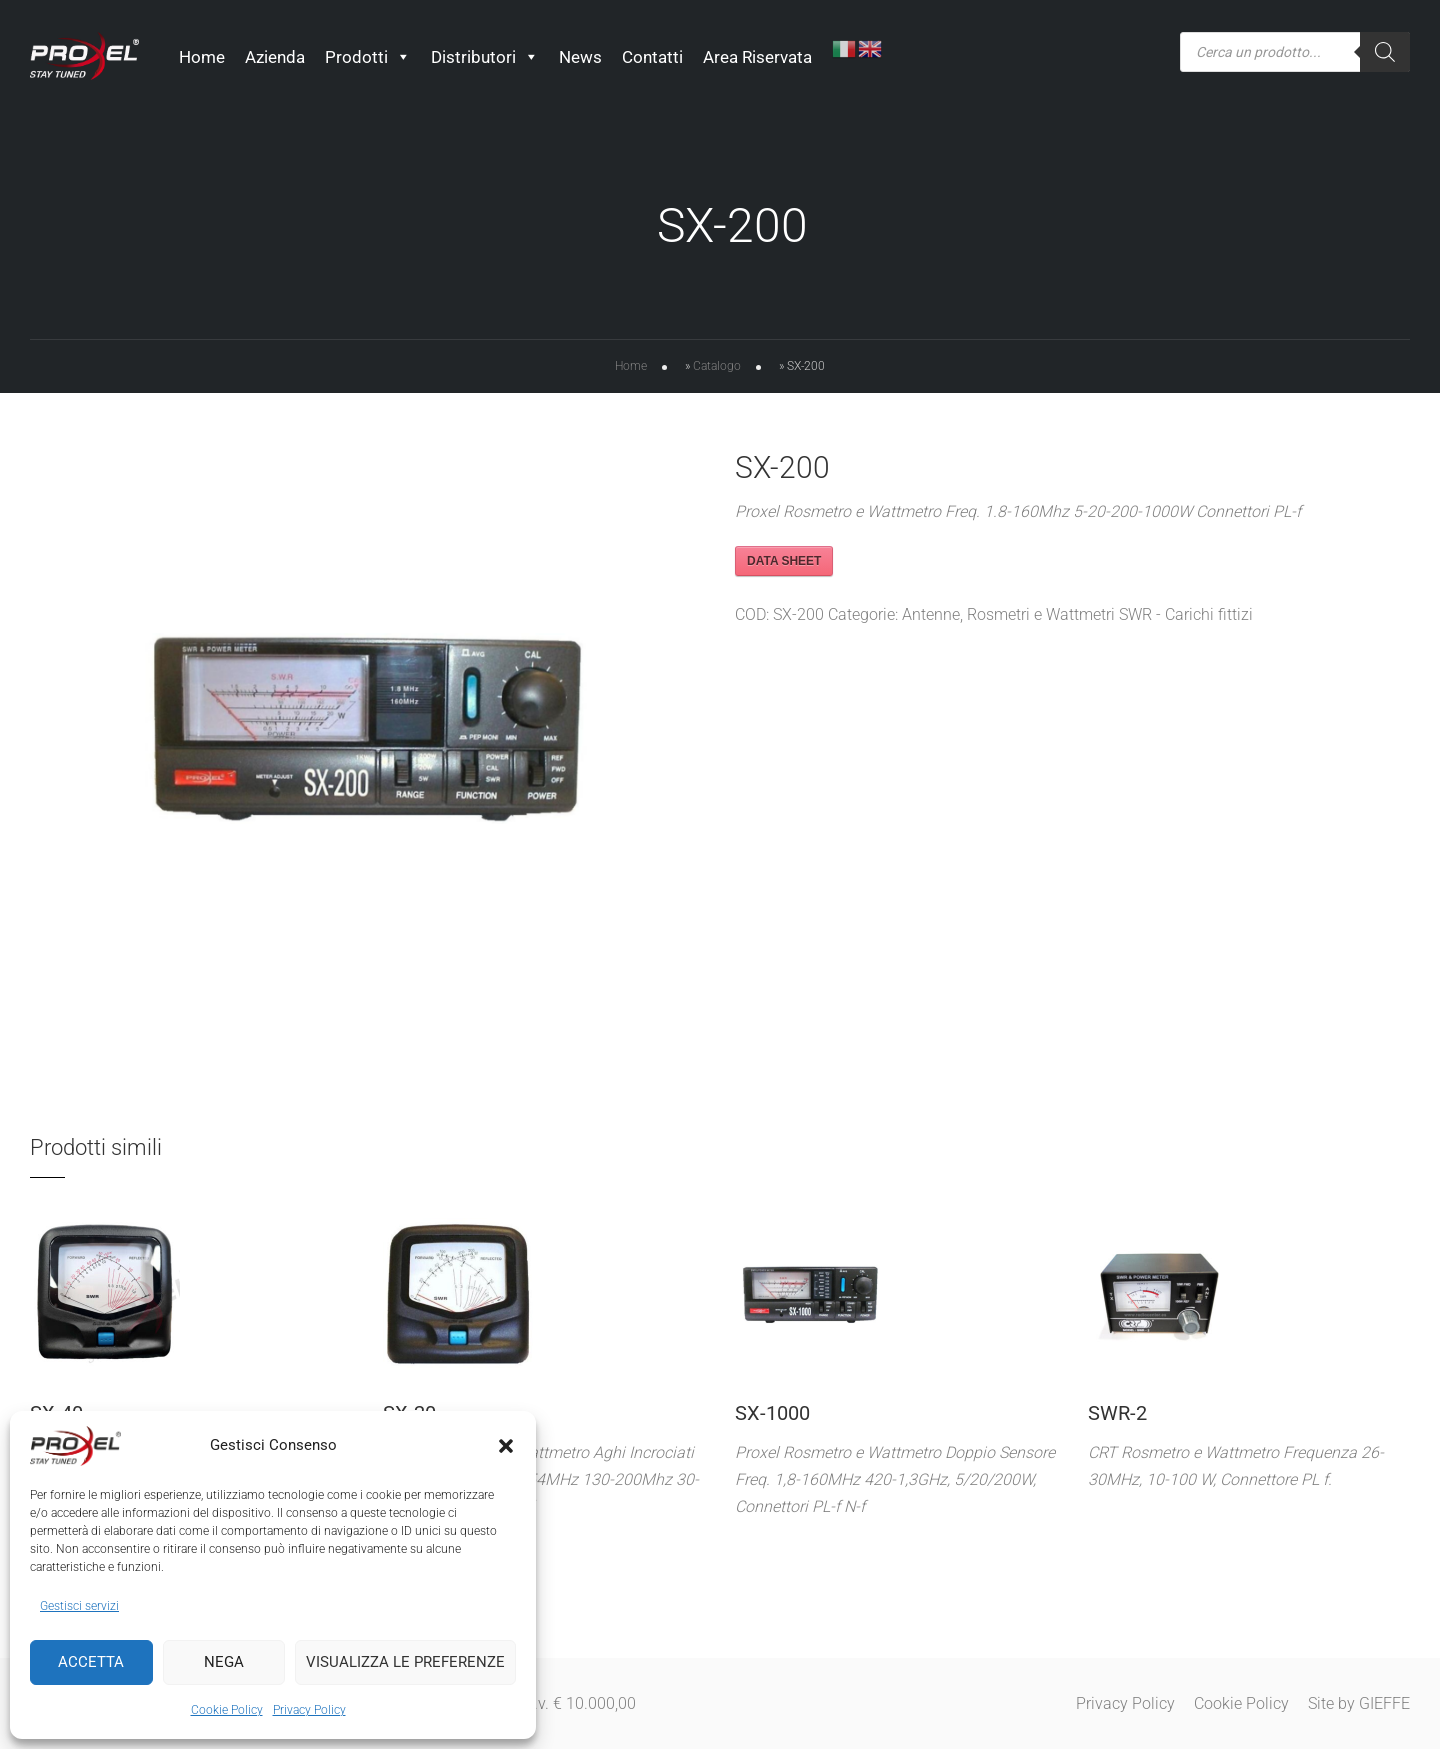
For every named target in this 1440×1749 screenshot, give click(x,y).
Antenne (931, 617)
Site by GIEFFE (1359, 1703)
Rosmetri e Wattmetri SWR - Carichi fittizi (1110, 617)
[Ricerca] (1385, 52)
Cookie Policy (227, 1710)
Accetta (91, 1662)
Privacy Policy (309, 1710)
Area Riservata (758, 57)
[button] (506, 1446)
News (581, 57)
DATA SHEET (784, 564)
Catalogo (717, 369)
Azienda (276, 57)
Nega (224, 1662)
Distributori (486, 57)
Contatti (653, 57)
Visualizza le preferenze (405, 1662)
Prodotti (369, 57)
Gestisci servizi (79, 1606)
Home (203, 57)
